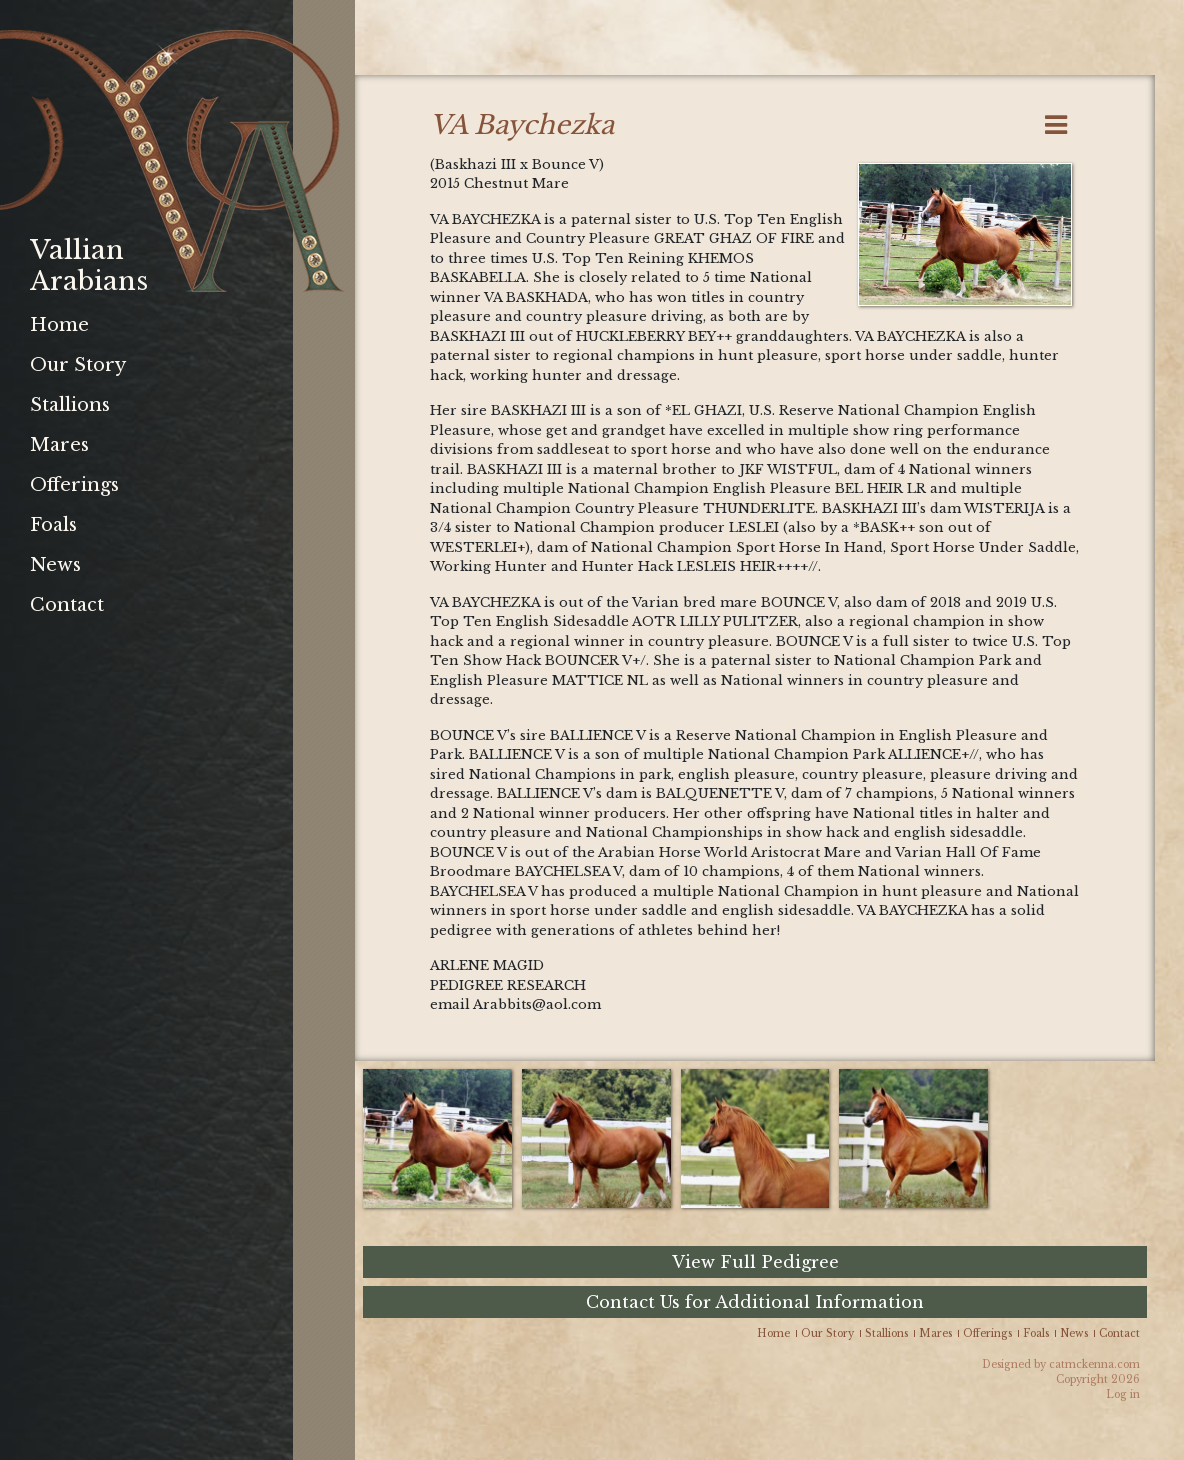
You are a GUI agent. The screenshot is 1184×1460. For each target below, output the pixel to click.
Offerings (74, 485)
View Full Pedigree (755, 1262)
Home (59, 325)
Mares (59, 445)
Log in (1123, 1394)
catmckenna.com (1094, 1364)
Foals (53, 525)
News (55, 565)
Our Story (78, 365)
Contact (67, 605)
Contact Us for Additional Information (755, 1302)
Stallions (70, 405)
